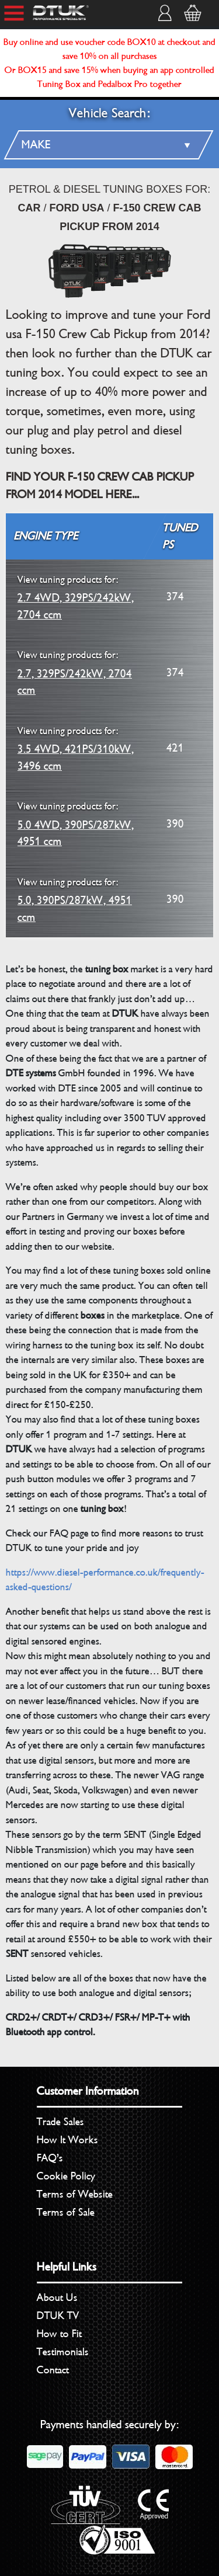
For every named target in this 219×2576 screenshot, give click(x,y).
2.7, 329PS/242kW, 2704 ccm (75, 672)
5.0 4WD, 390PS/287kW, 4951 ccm (76, 824)
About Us (57, 2297)
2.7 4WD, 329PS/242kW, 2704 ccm (76, 597)
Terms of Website (75, 2194)
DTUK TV (58, 2315)
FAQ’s (50, 2157)
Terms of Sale (66, 2212)
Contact (53, 2369)
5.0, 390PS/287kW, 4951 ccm (75, 899)
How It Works (67, 2139)
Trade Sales (60, 2121)
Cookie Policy (66, 2176)
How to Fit (59, 2333)
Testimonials (63, 2351)
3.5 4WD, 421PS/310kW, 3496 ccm (76, 748)
